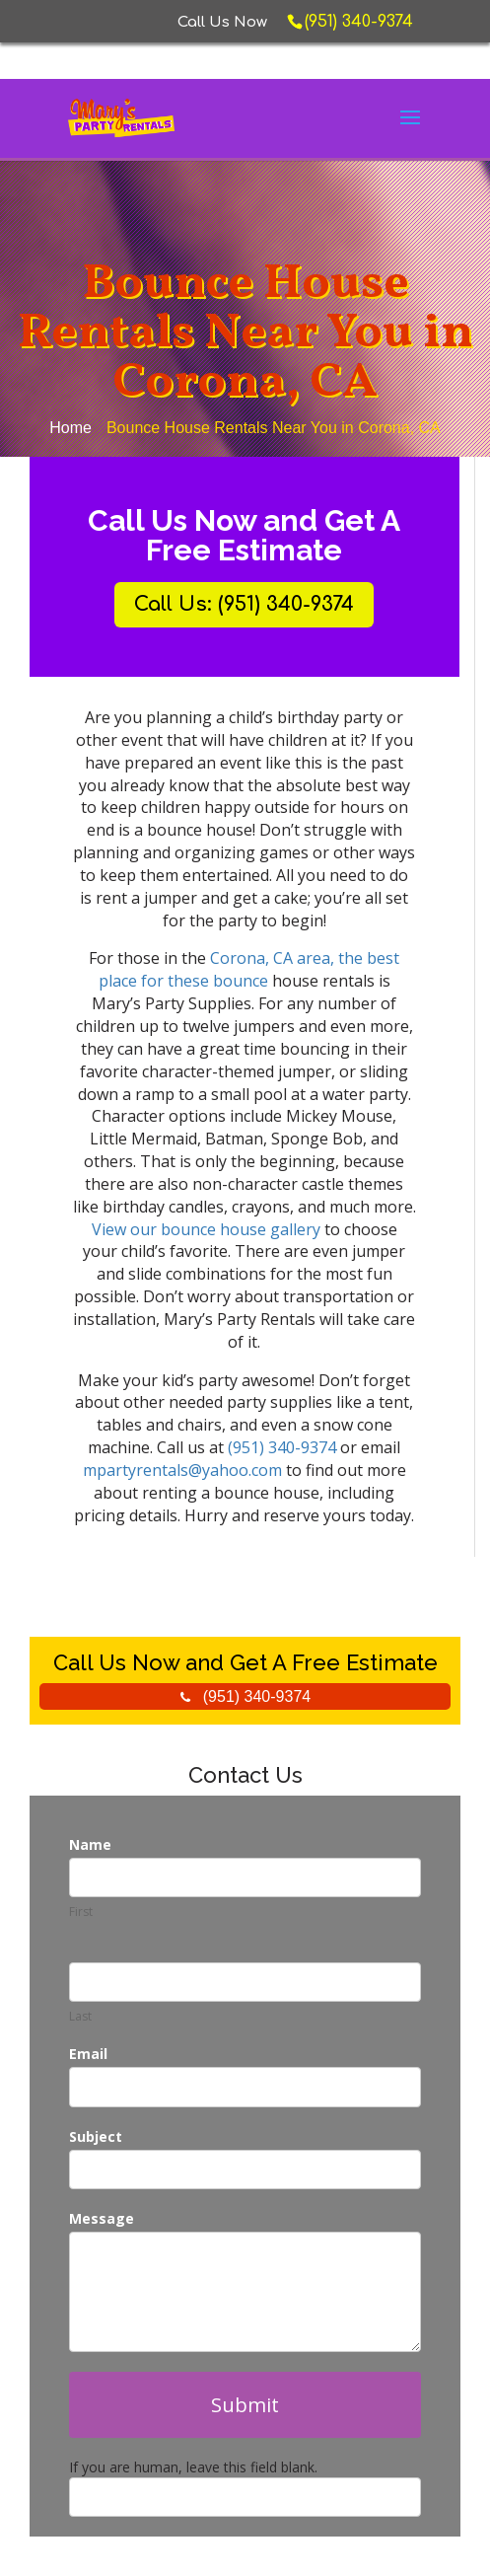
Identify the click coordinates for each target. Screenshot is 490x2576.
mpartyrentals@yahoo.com (182, 1470)
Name (90, 1844)
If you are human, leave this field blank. (193, 2467)
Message (101, 2218)
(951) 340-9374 (284, 1447)
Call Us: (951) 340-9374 (244, 604)
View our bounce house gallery (206, 1229)
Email (88, 2053)
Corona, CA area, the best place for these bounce (249, 969)
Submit (245, 2405)
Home (70, 427)
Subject (95, 2136)
